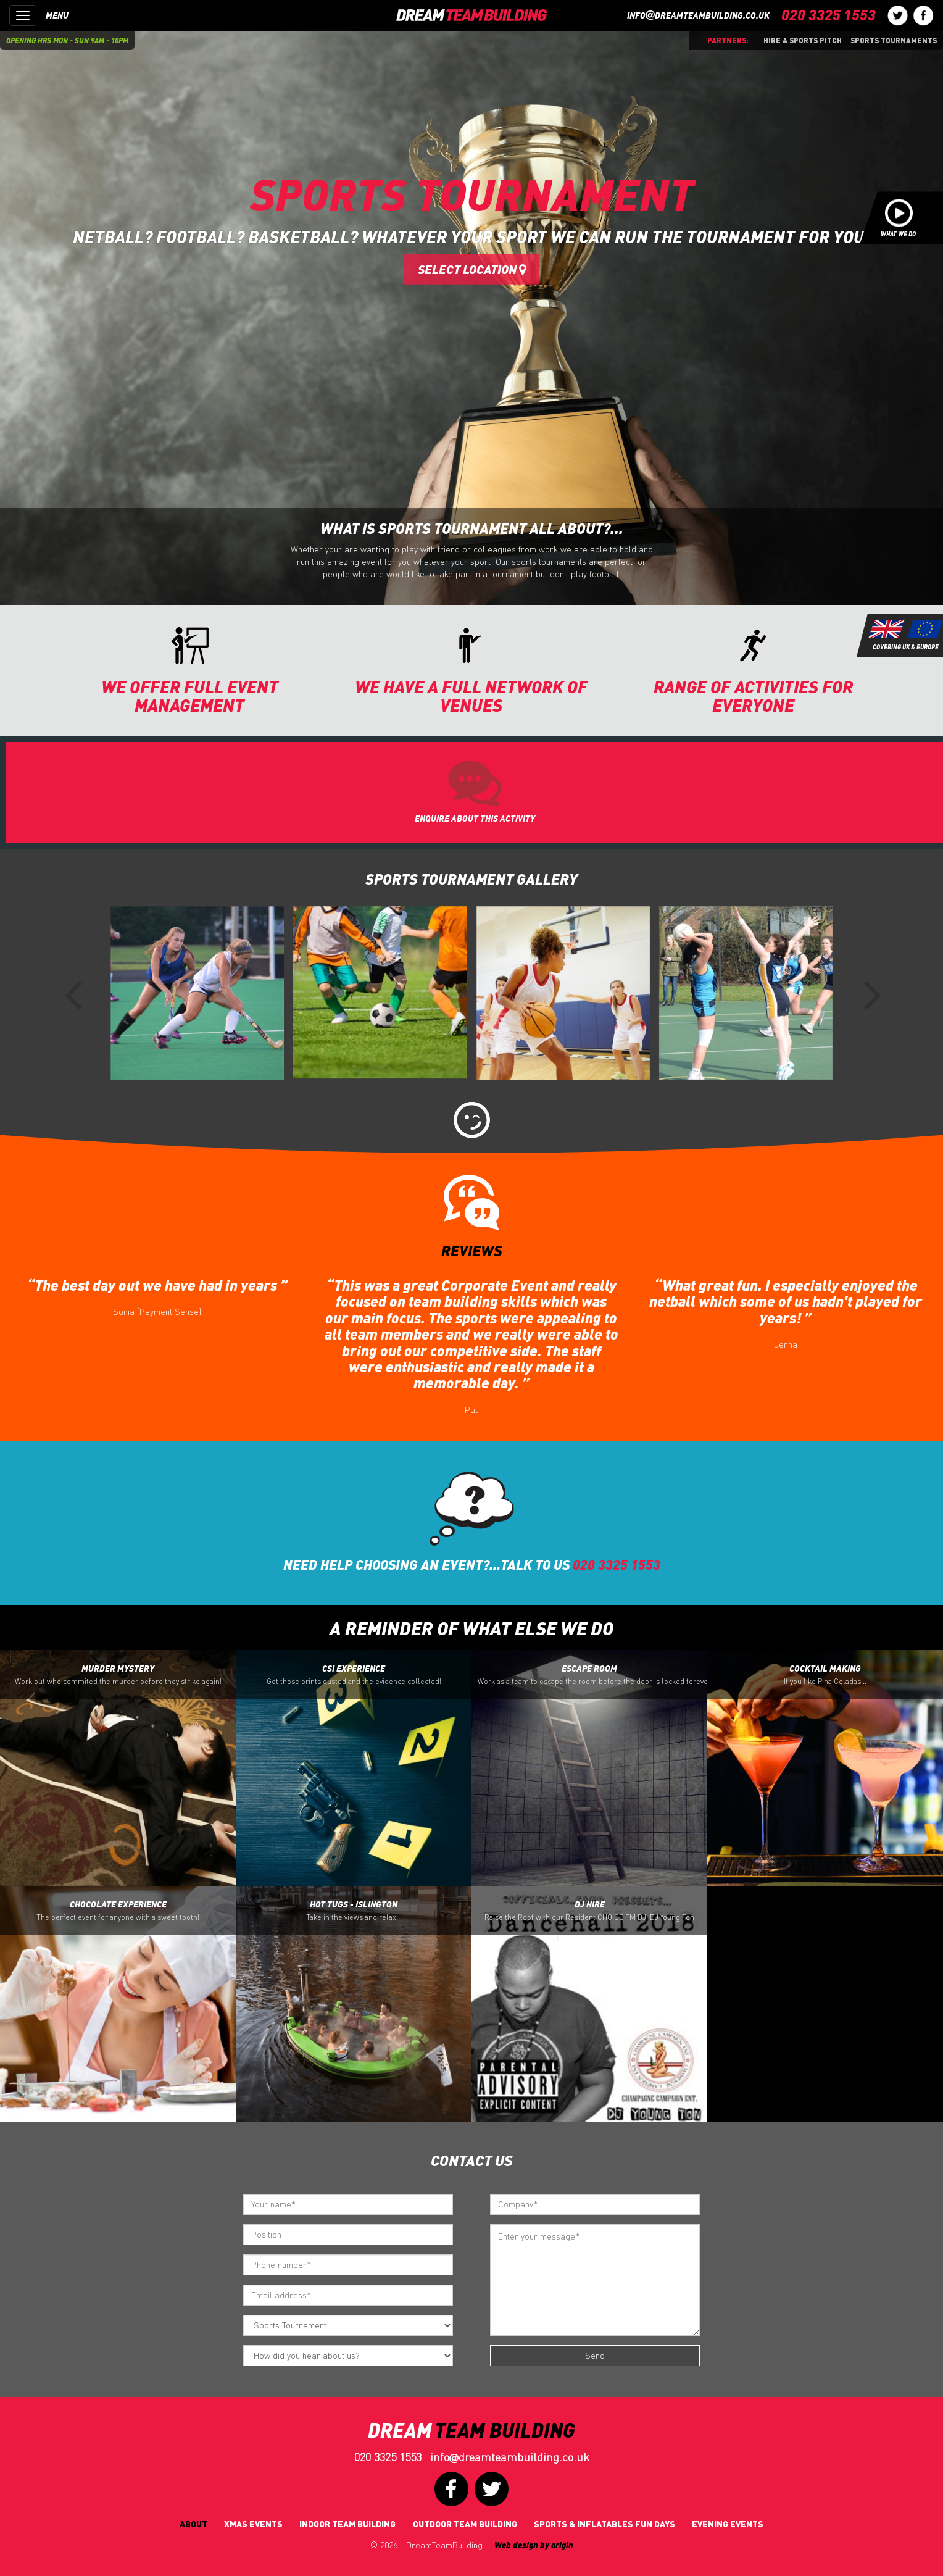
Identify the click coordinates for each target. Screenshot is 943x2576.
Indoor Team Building (347, 2524)
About (193, 2524)
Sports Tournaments (893, 40)
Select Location (472, 269)
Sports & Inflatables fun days (604, 2524)
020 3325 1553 (388, 2457)
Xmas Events (253, 2524)
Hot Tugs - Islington (354, 1910)
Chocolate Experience (117, 1910)
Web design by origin (533, 2545)
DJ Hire (589, 1910)
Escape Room (592, 1674)
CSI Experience (354, 1674)
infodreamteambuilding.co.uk (698, 15)
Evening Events (727, 2524)
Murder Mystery (118, 1674)
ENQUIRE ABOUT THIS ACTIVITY (475, 818)
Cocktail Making (825, 1674)
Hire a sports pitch (802, 40)
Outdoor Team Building (465, 2524)
